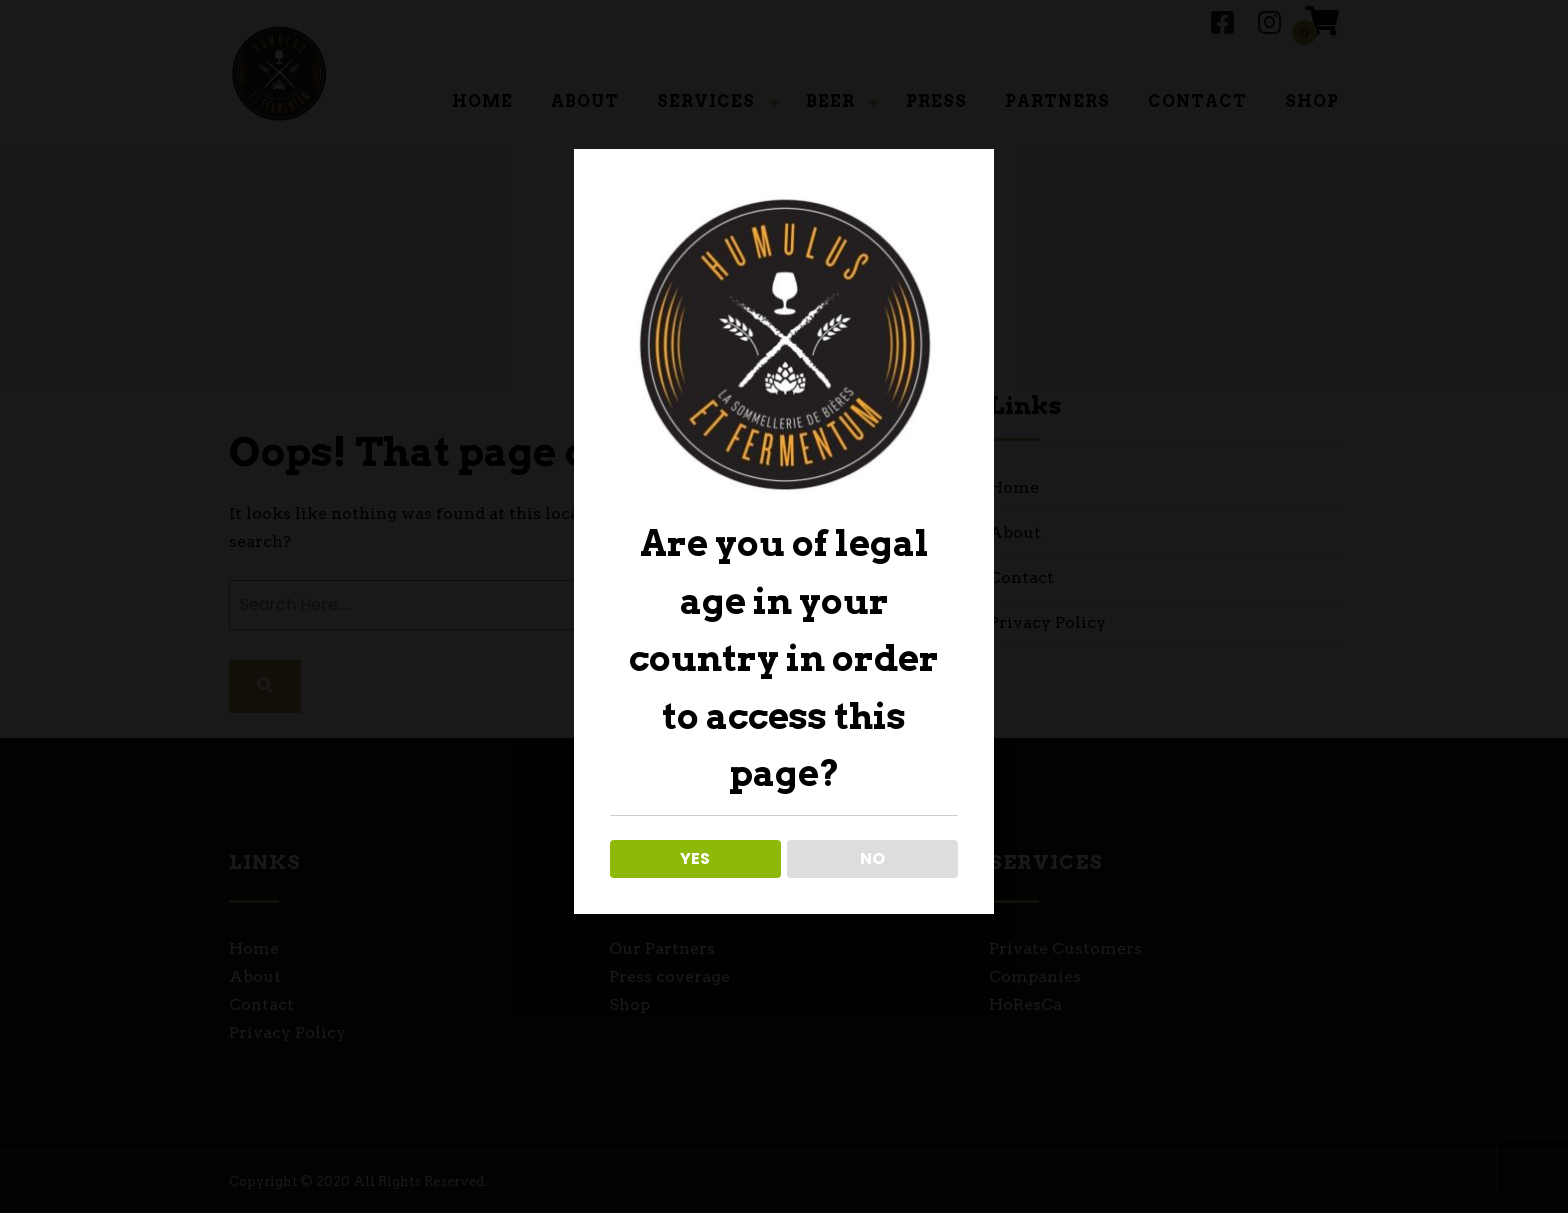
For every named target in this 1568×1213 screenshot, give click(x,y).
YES (695, 858)
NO (872, 858)
